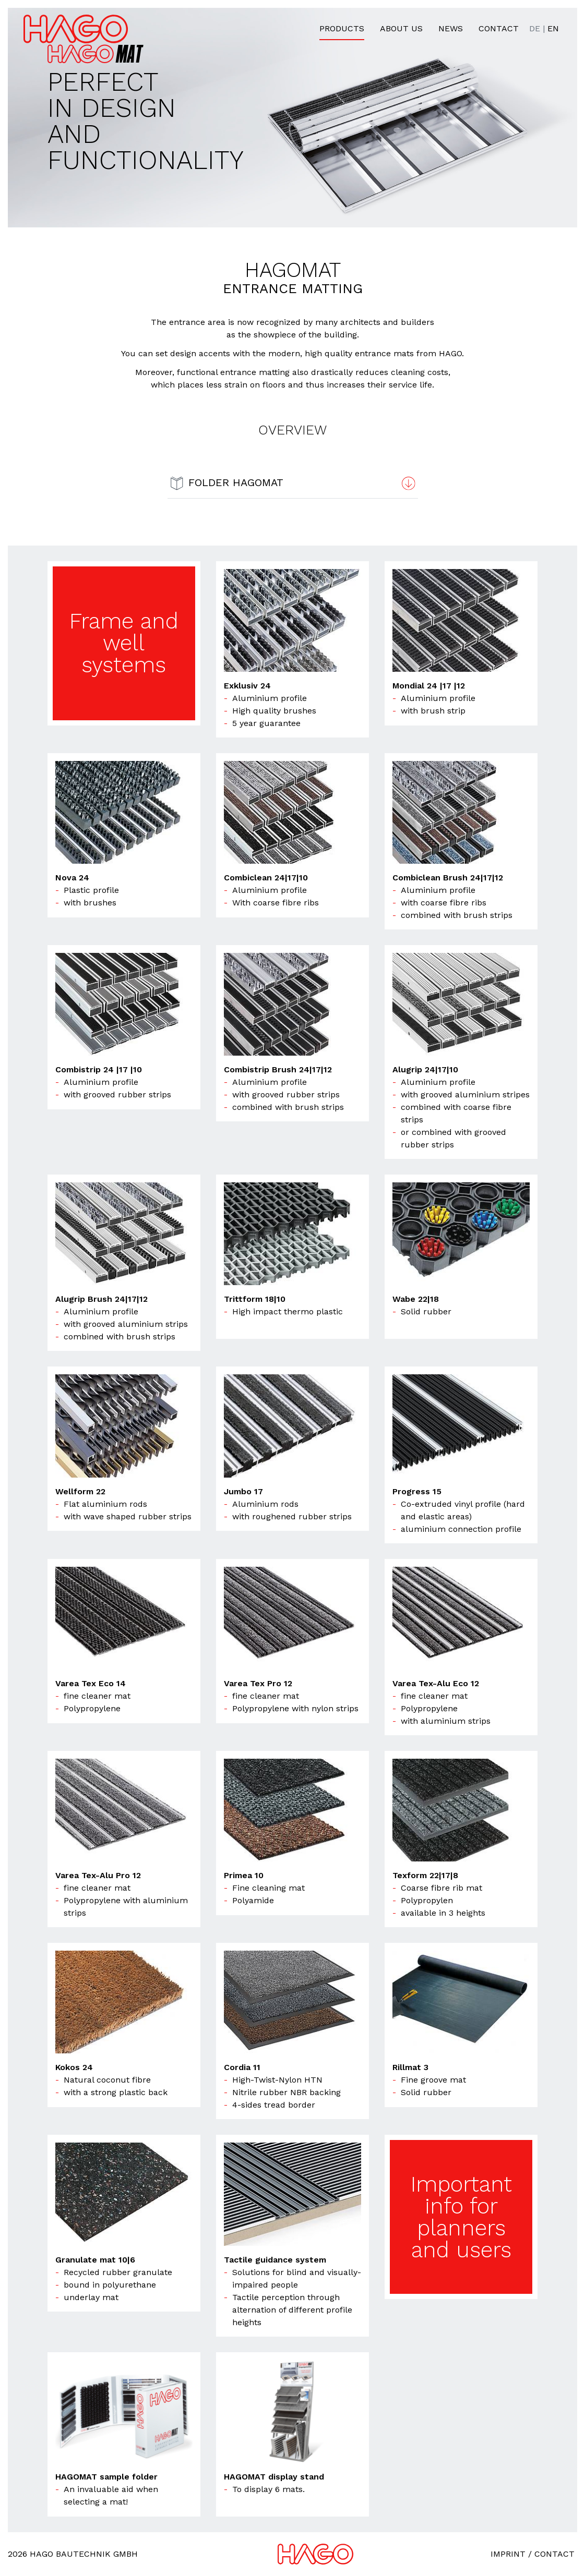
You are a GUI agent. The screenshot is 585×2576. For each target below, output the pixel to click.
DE (534, 28)
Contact (499, 28)
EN (553, 28)
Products (341, 28)
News (450, 28)
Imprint (508, 2554)
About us (401, 28)
